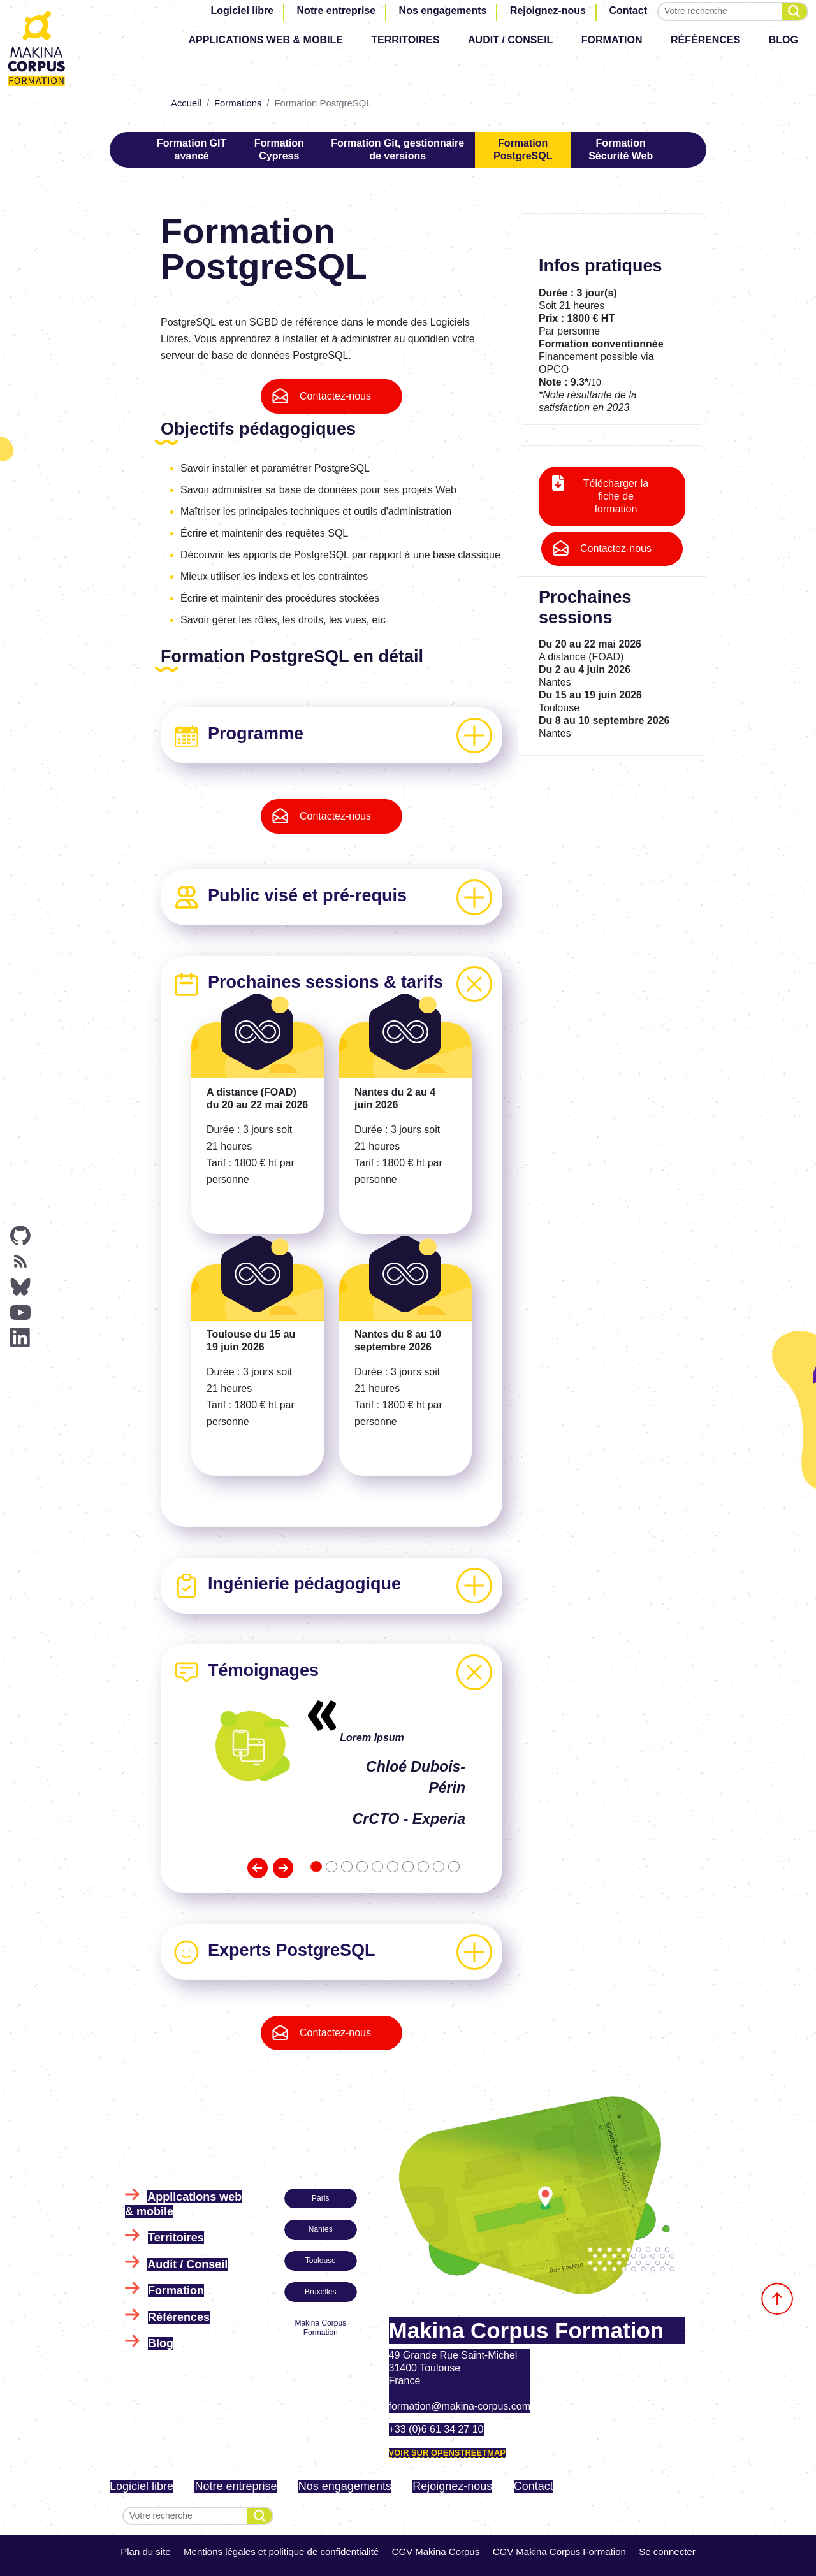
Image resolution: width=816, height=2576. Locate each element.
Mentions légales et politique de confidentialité (281, 2551)
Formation (612, 39)
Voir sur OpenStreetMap (447, 2452)
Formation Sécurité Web (620, 149)
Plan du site (145, 2551)
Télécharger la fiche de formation (615, 496)
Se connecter (667, 2551)
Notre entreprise (336, 10)
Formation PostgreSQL (522, 149)
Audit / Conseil (510, 39)
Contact (628, 10)
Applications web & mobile (265, 39)
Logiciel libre (241, 10)
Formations (237, 103)
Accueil (186, 103)
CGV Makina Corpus (436, 2551)
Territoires (405, 39)
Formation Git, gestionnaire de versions (397, 149)
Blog (783, 39)
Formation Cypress (279, 149)
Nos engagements (443, 10)
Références (705, 39)
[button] (257, 1868)
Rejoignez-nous (548, 10)
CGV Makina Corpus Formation (559, 2551)
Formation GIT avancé (191, 149)
